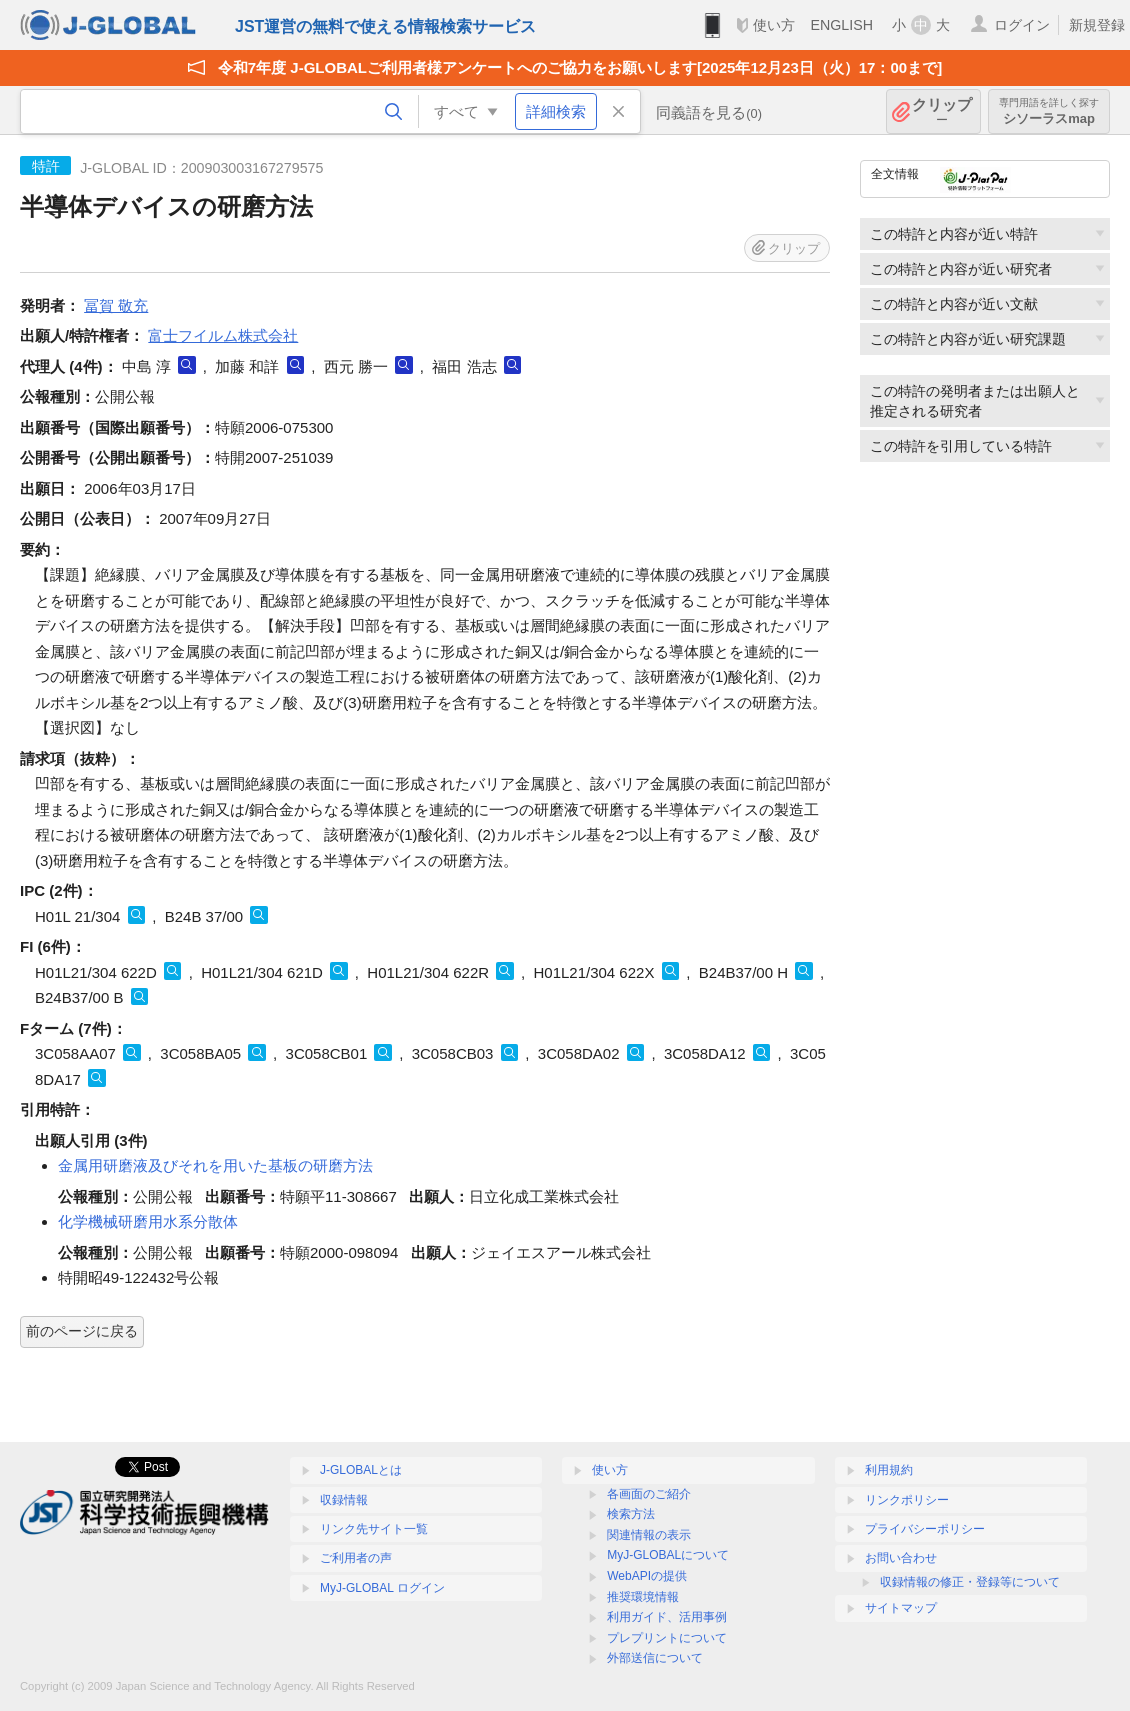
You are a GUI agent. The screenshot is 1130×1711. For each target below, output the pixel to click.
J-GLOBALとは (361, 1470)
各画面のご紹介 (649, 1494)
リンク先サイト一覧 (374, 1529)
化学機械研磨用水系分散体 (148, 1221)
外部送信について (655, 1658)
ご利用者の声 (356, 1558)
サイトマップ (901, 1608)
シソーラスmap (1049, 111)
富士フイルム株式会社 (223, 335)
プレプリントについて (667, 1638)
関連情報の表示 (649, 1535)
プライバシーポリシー (925, 1529)
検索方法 (631, 1514)
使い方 (774, 25)
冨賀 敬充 (116, 305)
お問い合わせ (901, 1558)
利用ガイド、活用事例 (667, 1617)
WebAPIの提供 (647, 1576)
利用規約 (889, 1470)
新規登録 (1097, 25)
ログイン (1022, 25)
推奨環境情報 (643, 1597)
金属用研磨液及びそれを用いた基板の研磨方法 (215, 1165)
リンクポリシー (907, 1500)
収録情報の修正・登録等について (970, 1582)
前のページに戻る (82, 1331)
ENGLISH (841, 25)
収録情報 (344, 1500)
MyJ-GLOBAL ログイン (382, 1588)
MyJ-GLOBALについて (668, 1555)
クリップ (942, 111)
